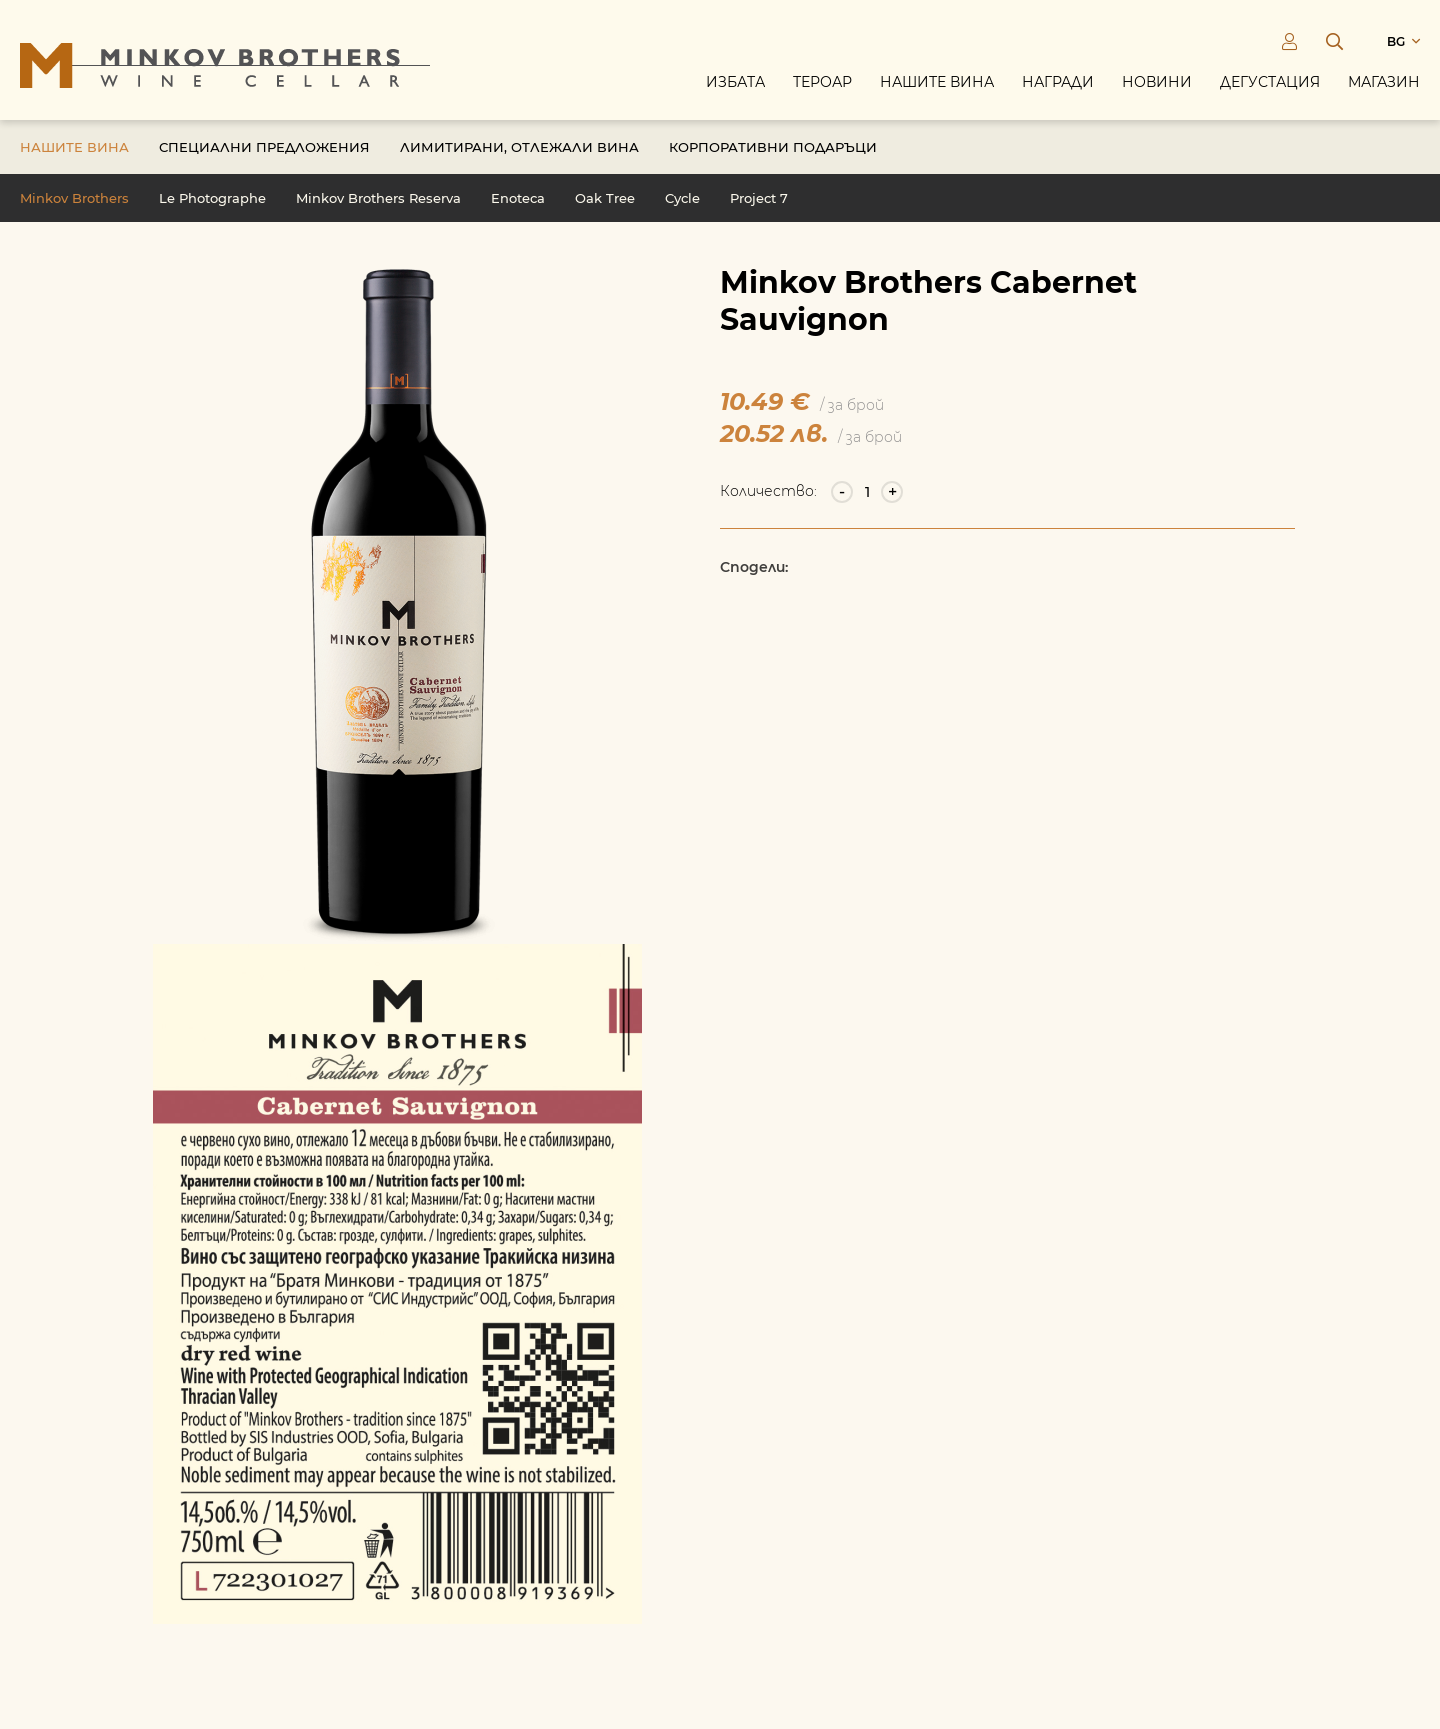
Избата (735, 82)
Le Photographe (212, 198)
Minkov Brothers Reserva (378, 198)
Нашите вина (937, 82)
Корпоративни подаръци (773, 147)
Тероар (822, 82)
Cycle (682, 198)
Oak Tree (605, 198)
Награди (1058, 82)
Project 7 (759, 198)
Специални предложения (264, 147)
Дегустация (1270, 82)
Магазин (1384, 82)
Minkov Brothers (74, 198)
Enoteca (518, 198)
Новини (1157, 82)
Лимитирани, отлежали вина (519, 147)
